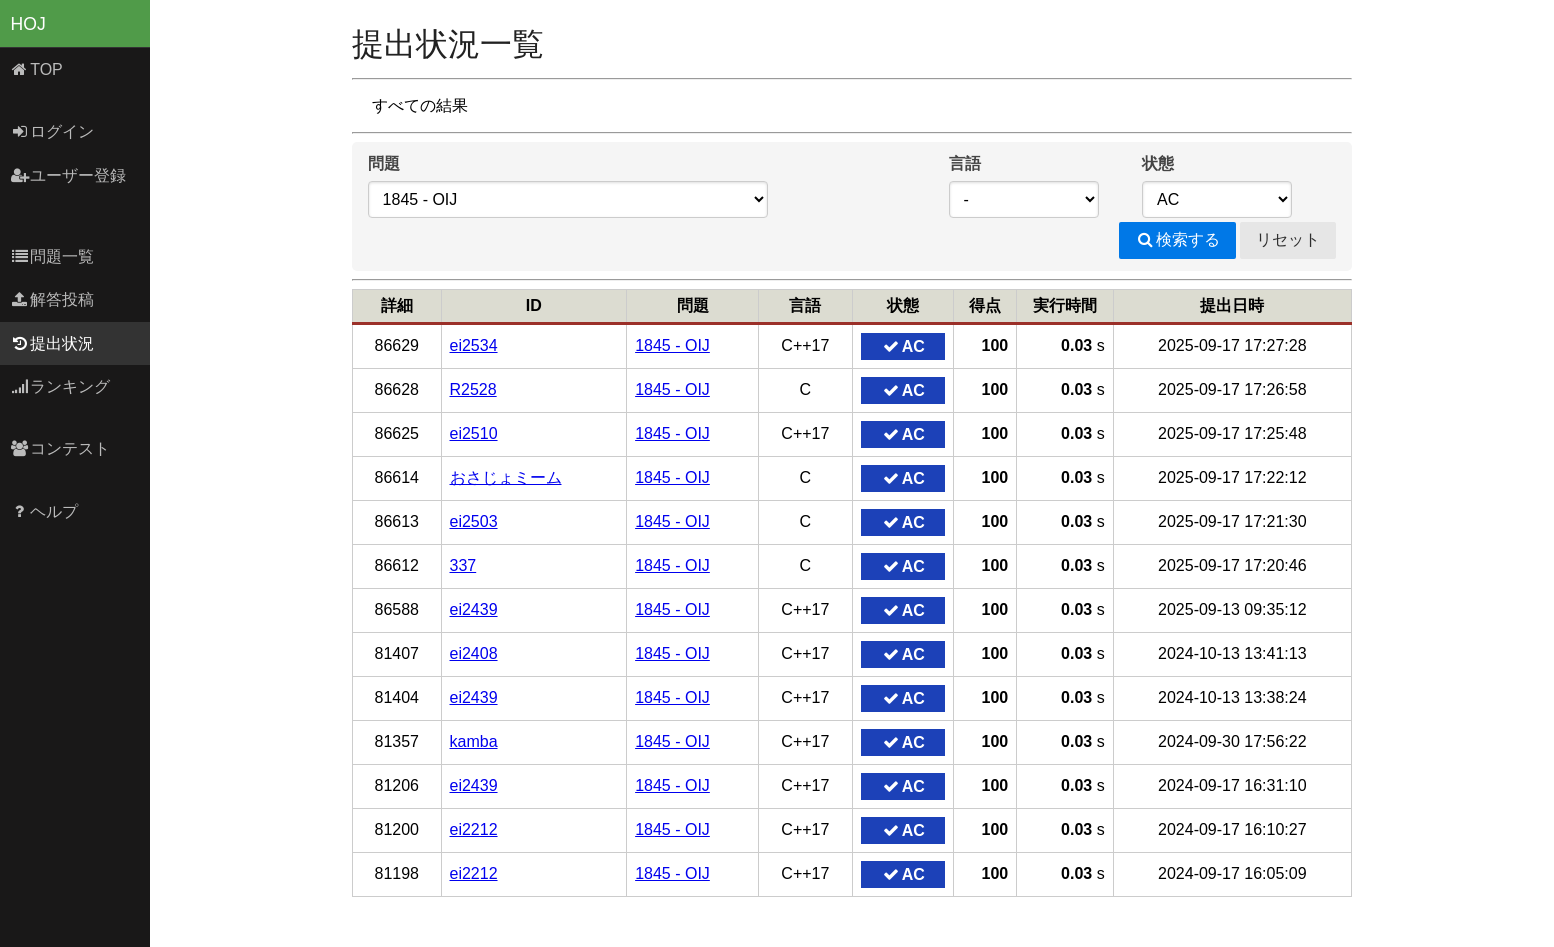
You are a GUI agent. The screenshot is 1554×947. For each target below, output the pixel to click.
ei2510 (474, 433)
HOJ (28, 24)
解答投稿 (52, 299)
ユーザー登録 (68, 175)
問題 (384, 163)
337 (463, 565)
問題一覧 (52, 256)
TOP (36, 69)
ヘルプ (44, 511)
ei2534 (474, 345)
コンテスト (60, 448)
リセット (1288, 239)
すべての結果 (420, 105)
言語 (965, 163)
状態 (1158, 163)
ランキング (60, 386)
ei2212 (474, 829)
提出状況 (52, 343)
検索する (1177, 239)
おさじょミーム (506, 477)
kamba (474, 741)
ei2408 (474, 653)
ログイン (52, 131)
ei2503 (474, 521)
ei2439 (474, 609)
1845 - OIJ (672, 345)
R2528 (473, 389)
